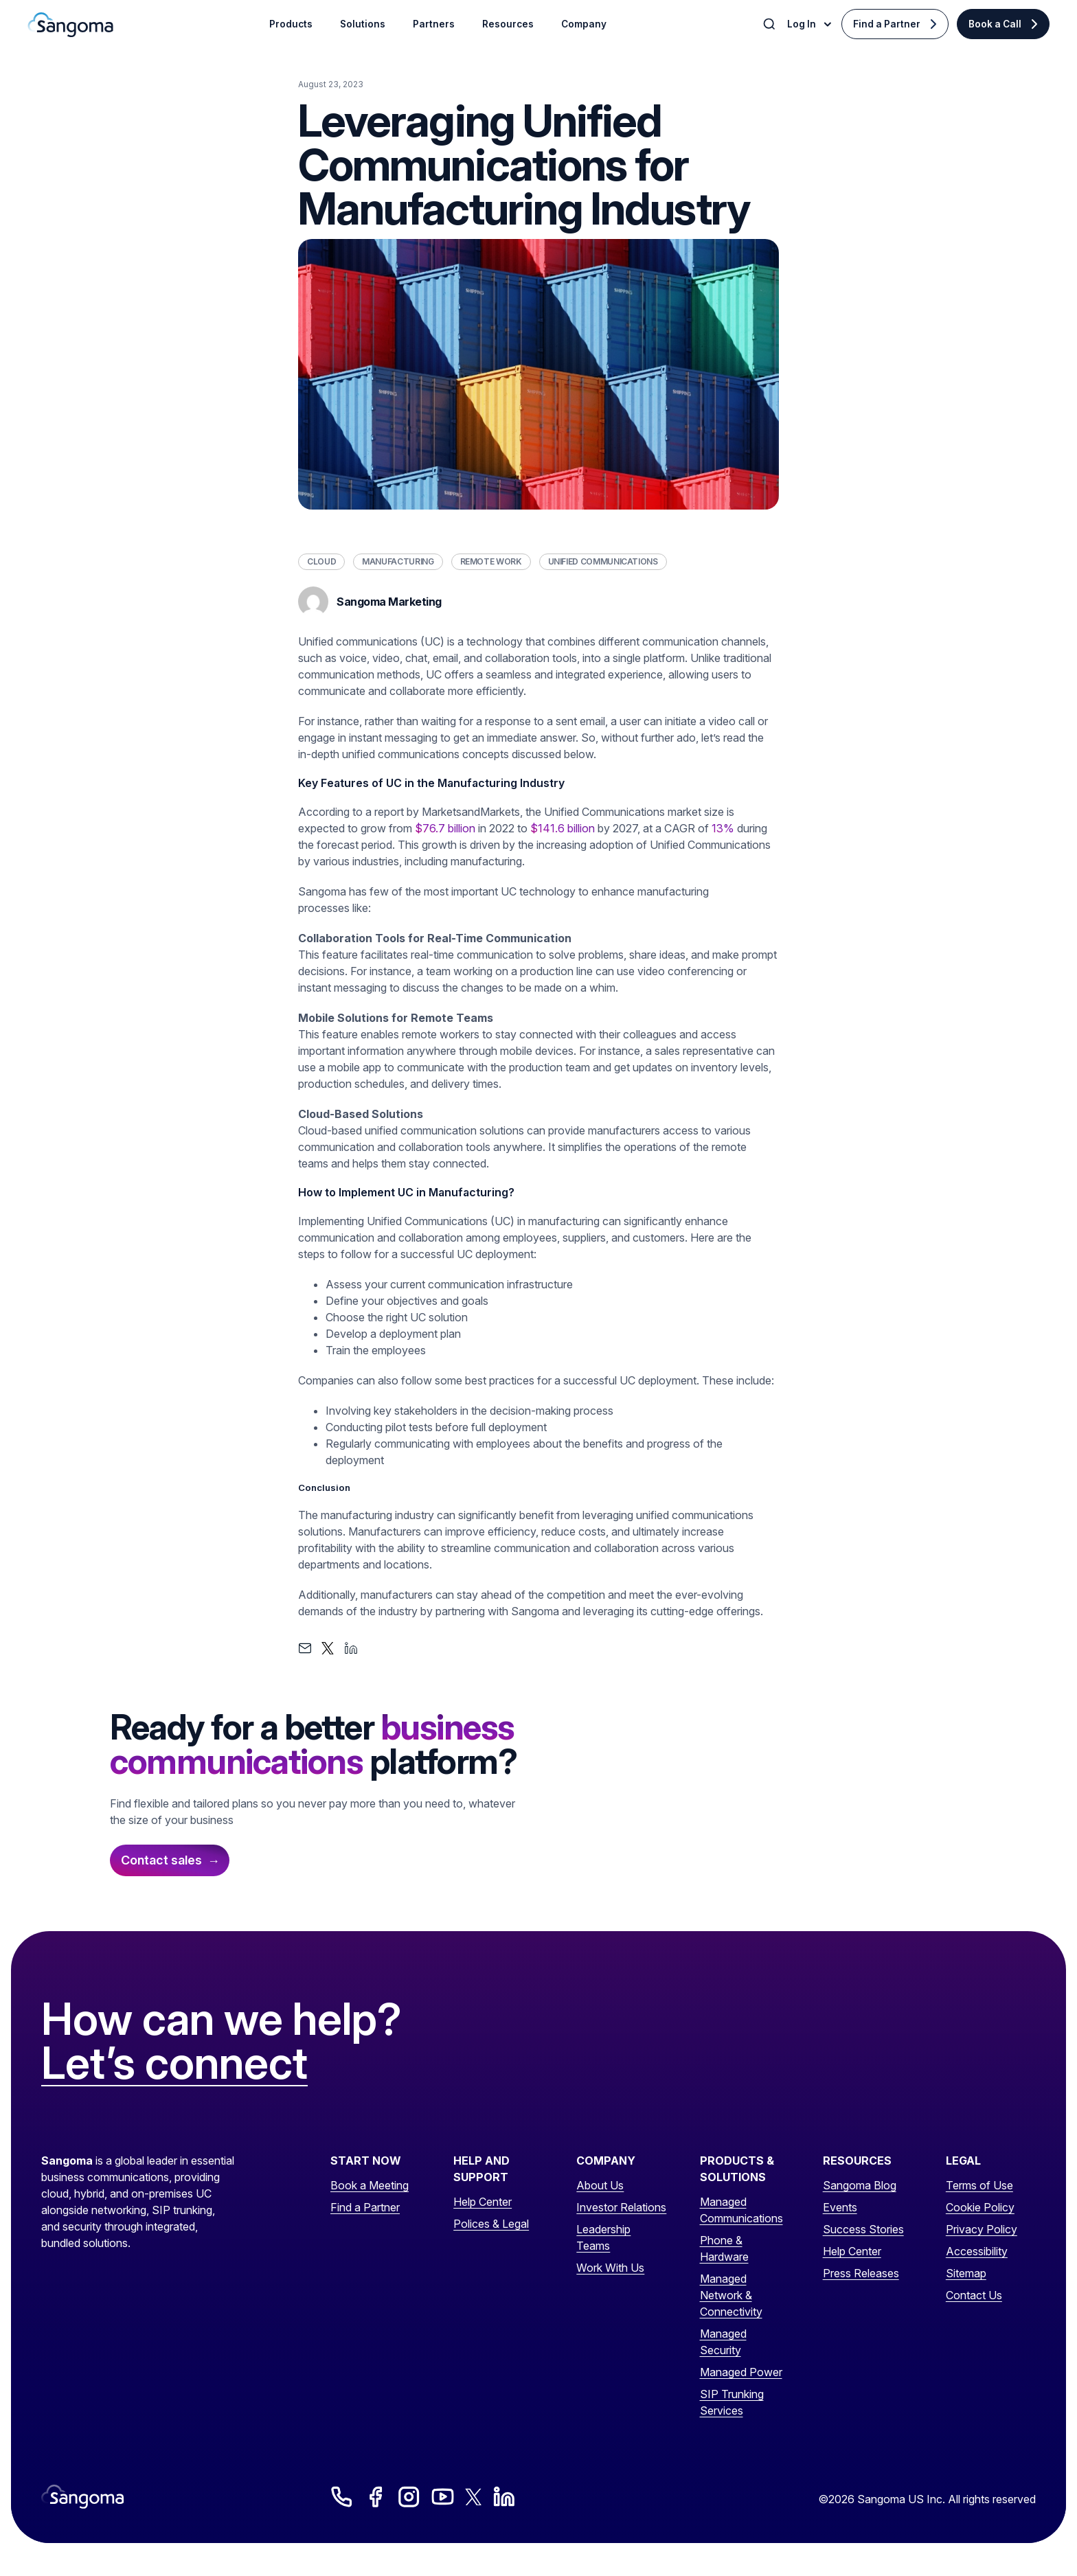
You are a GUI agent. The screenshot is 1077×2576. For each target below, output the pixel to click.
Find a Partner (886, 24)
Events (840, 2207)
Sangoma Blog (859, 2185)
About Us (600, 2185)
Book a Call (994, 24)
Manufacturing (397, 561)
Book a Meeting (369, 2185)
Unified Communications (603, 561)
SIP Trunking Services (732, 2402)
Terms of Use (979, 2185)
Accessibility (977, 2251)
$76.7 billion (445, 828)
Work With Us (610, 2268)
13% (723, 828)
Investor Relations (621, 2207)
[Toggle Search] (770, 24)
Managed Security (723, 2342)
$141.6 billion (562, 828)
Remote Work (491, 561)
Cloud (321, 561)
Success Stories (863, 2229)
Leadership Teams (603, 2237)
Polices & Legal (491, 2224)
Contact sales (161, 1860)
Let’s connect (174, 2063)
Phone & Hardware (724, 2248)
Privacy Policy (981, 2229)
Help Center (482, 2202)
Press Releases (861, 2273)
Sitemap (966, 2273)
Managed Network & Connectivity (731, 2295)
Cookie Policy (980, 2207)
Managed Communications (741, 2210)
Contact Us (974, 2295)
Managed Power (741, 2372)
